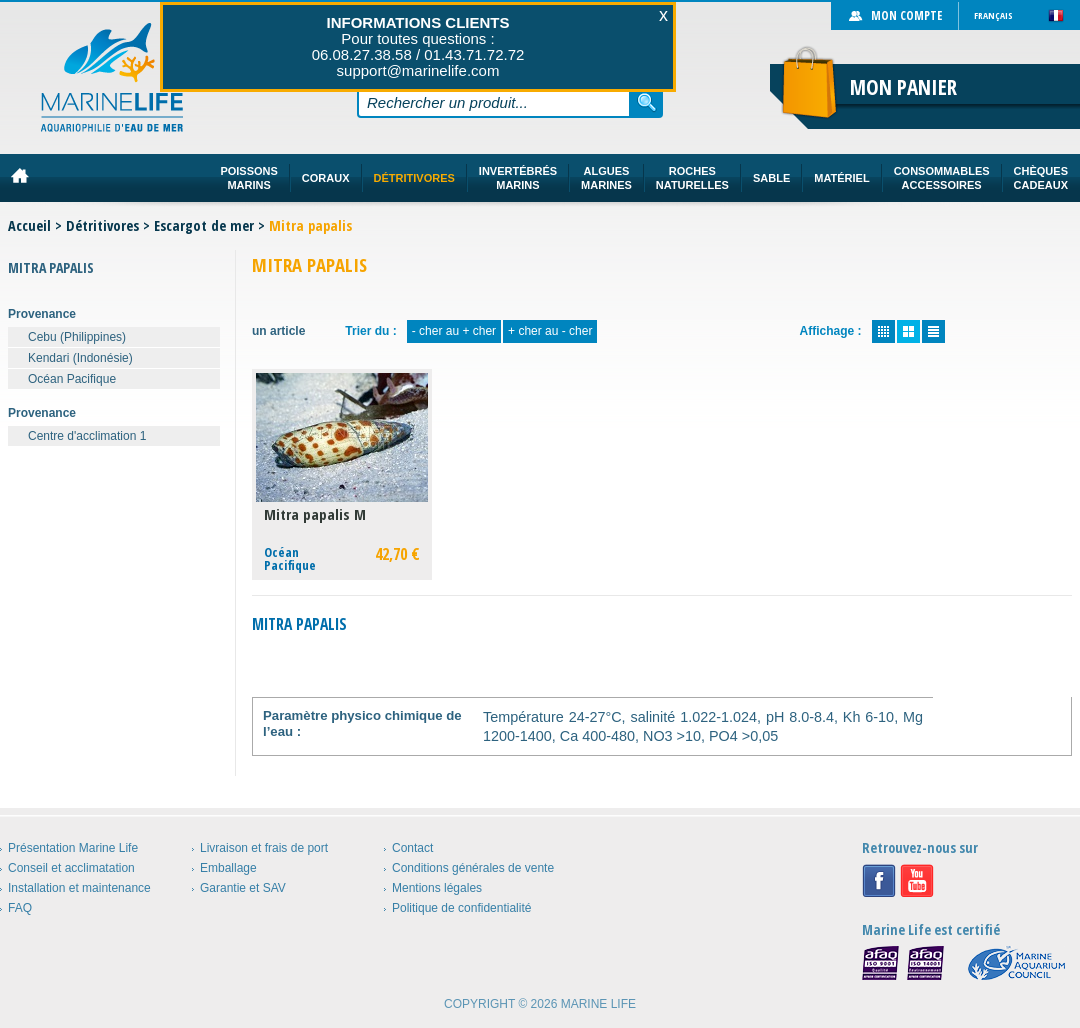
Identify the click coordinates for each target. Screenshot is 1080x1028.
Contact (412, 848)
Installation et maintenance (79, 888)
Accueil (29, 225)
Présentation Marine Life (73, 848)
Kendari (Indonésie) (80, 358)
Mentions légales (437, 888)
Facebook (879, 881)
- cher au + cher (454, 331)
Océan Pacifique (72, 379)
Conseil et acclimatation (71, 868)
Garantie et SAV (243, 888)
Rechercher (647, 102)
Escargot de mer (204, 225)
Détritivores (102, 225)
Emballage (228, 868)
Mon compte (906, 15)
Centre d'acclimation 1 (87, 436)
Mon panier (903, 87)
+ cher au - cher (550, 331)
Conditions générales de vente (473, 868)
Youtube (917, 881)
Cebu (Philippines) (77, 337)
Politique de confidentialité (461, 908)
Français (993, 15)
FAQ (20, 908)
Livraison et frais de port (264, 848)
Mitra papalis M (315, 514)
